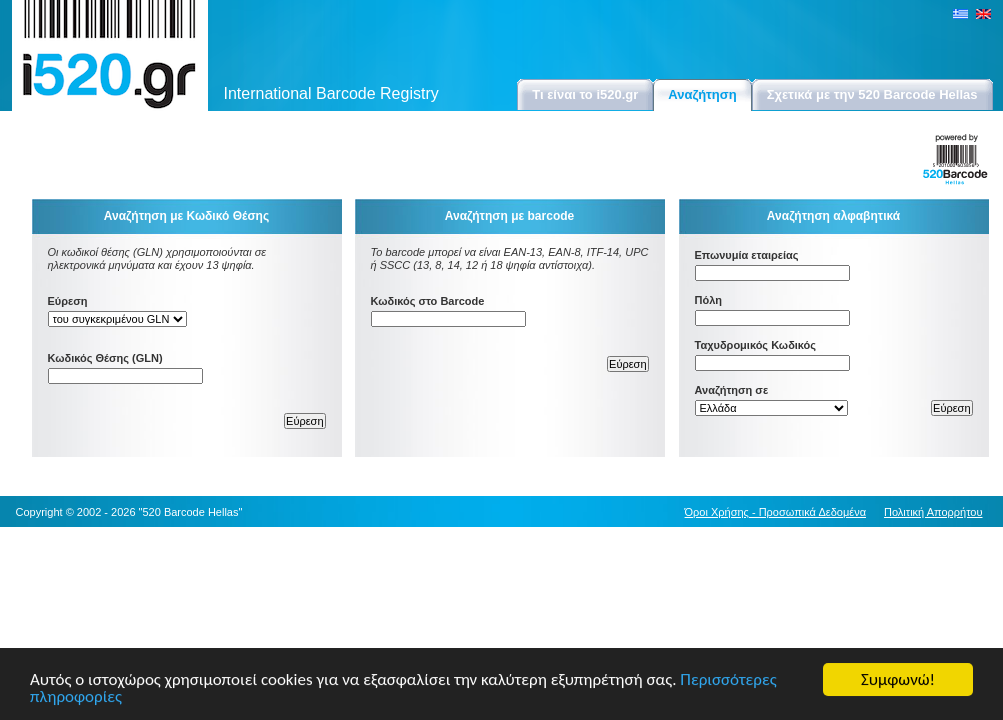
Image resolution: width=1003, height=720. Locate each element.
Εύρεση (68, 301)
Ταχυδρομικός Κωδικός (756, 345)
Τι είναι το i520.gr (585, 94)
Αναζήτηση (702, 94)
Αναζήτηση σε (732, 390)
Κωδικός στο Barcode (428, 301)
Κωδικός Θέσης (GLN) (105, 358)
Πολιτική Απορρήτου (933, 512)
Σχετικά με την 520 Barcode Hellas (872, 94)
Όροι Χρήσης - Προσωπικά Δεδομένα (775, 512)
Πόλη (709, 300)
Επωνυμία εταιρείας (747, 255)
